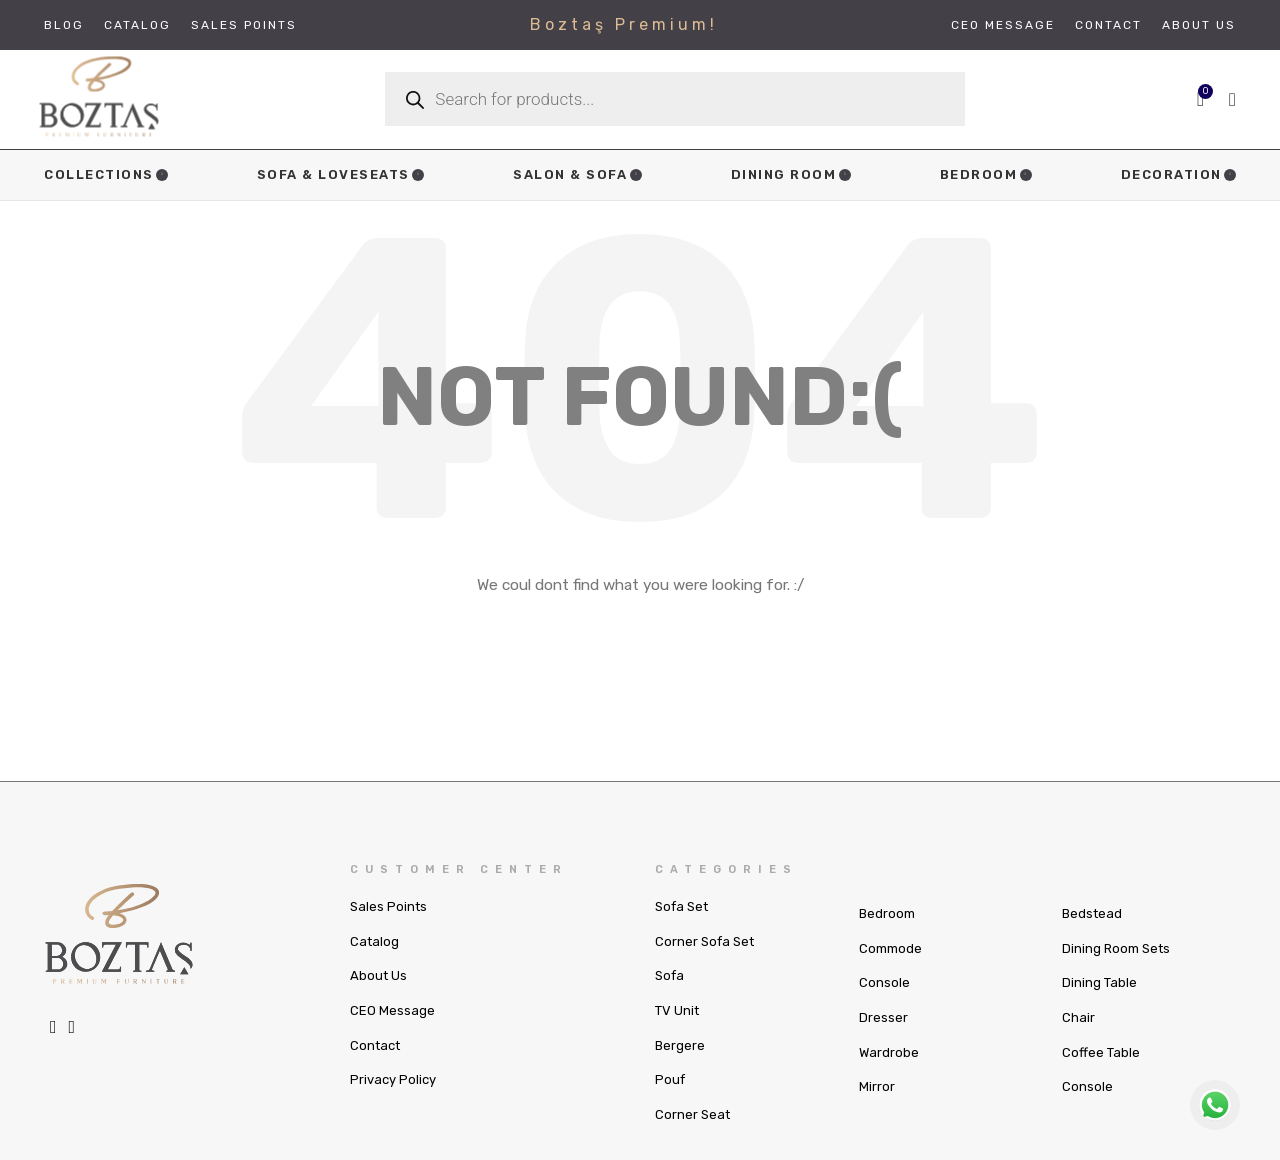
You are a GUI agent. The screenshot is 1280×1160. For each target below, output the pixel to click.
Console (884, 1004)
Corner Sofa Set (704, 962)
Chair (1078, 1038)
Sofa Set (681, 927)
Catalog (374, 962)
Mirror (877, 1107)
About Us (378, 997)
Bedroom (887, 934)
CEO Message (392, 1031)
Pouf (670, 1100)
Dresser (883, 1038)
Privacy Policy (393, 1100)
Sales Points (388, 927)
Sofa (669, 997)
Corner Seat (692, 1135)
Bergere (680, 1066)
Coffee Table (1101, 1073)
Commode (890, 969)
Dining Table (1099, 1004)
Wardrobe (889, 1073)
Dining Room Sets (1116, 969)
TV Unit (677, 1031)
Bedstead (1092, 934)
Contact (375, 1066)
